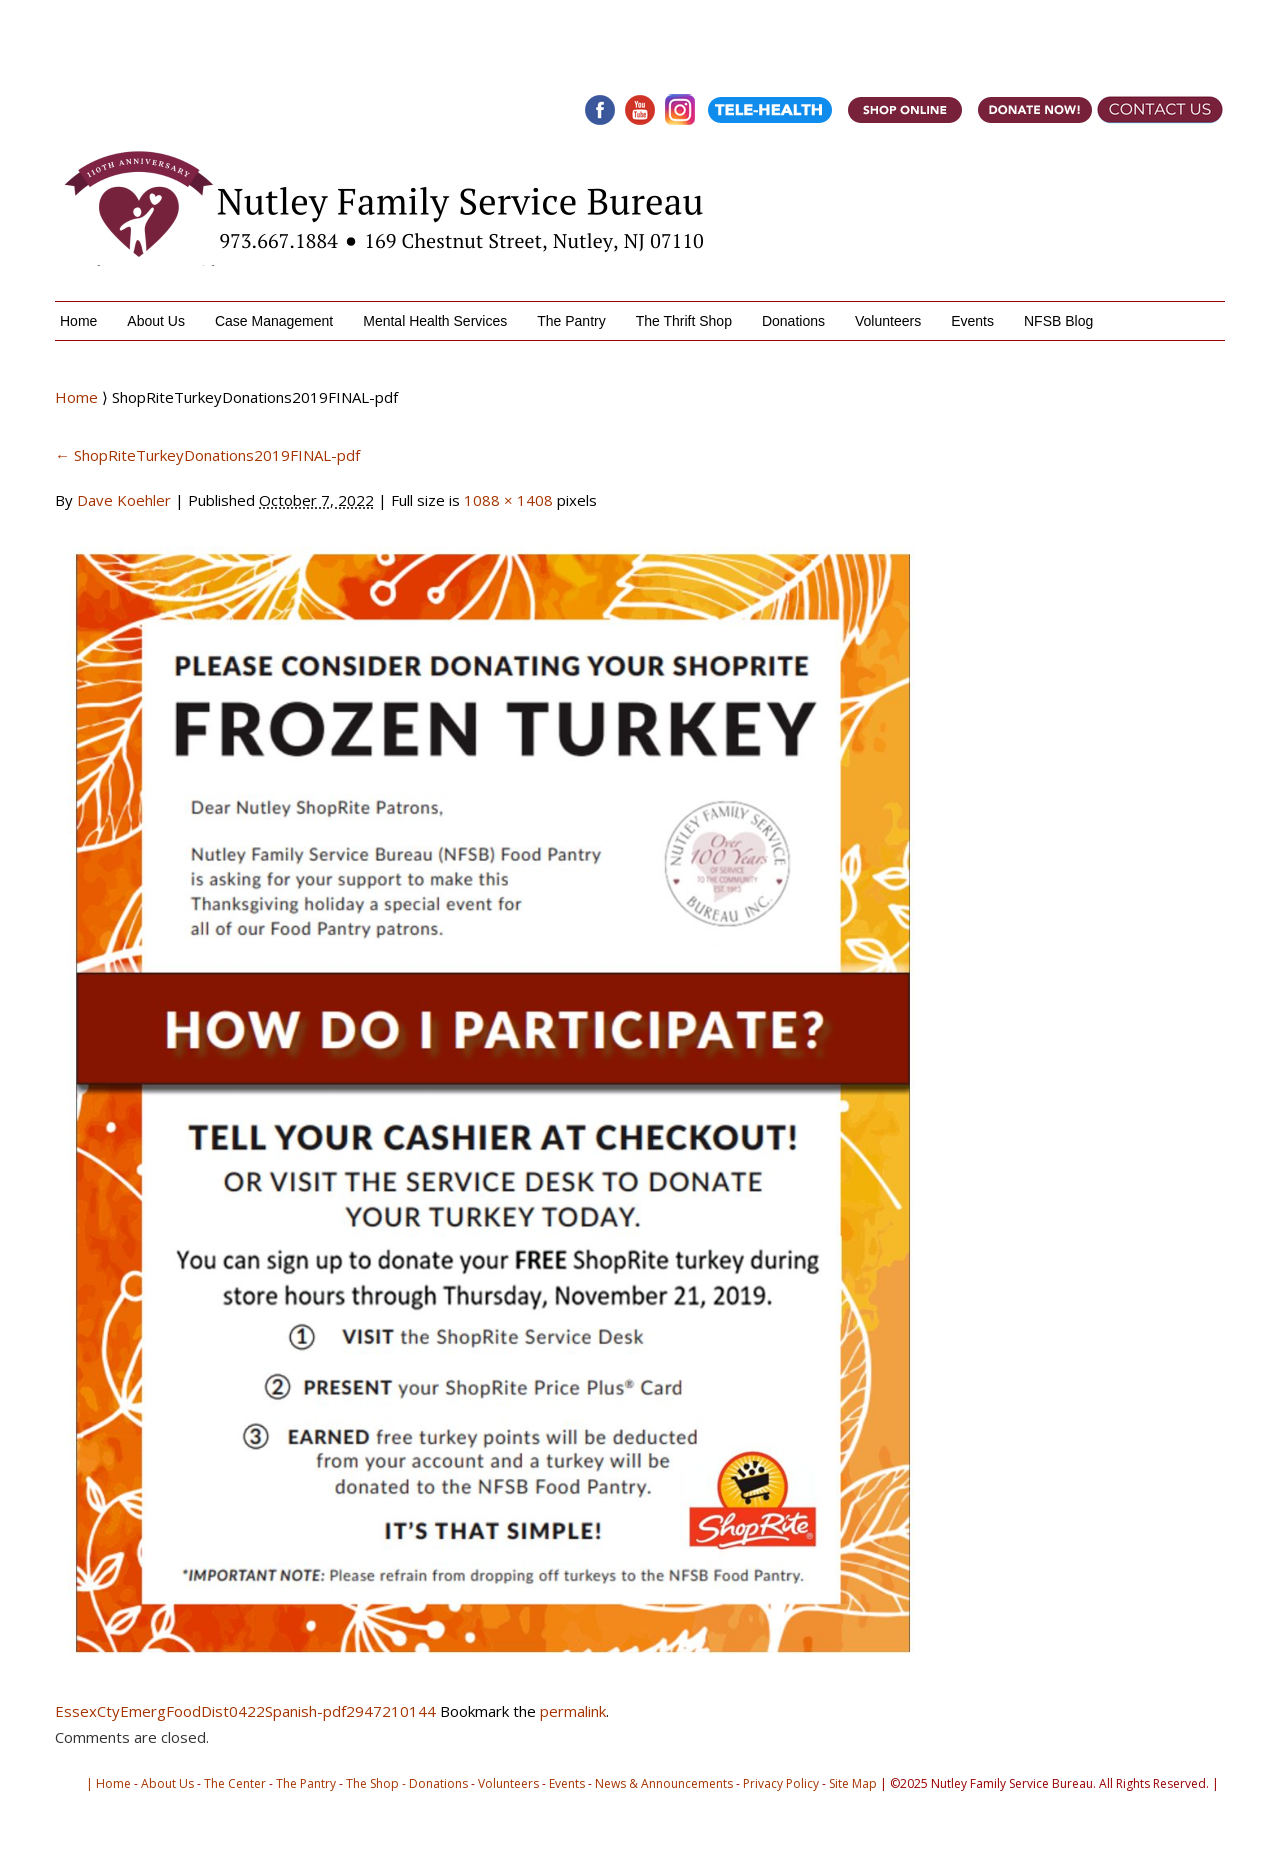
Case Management (274, 321)
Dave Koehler (124, 500)
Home (78, 321)
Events (972, 321)
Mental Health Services (435, 321)
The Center (235, 1783)
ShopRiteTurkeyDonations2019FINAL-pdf (207, 455)
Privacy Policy (781, 1783)
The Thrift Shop (684, 321)
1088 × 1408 (508, 500)
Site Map (853, 1783)
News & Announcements (664, 1783)
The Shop (372, 1783)
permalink (573, 1711)
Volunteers (888, 321)
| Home (108, 1783)
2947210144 (391, 1711)
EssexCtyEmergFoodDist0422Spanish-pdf (200, 1711)
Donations (793, 321)
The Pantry (571, 321)
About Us (156, 321)
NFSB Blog (1058, 321)
